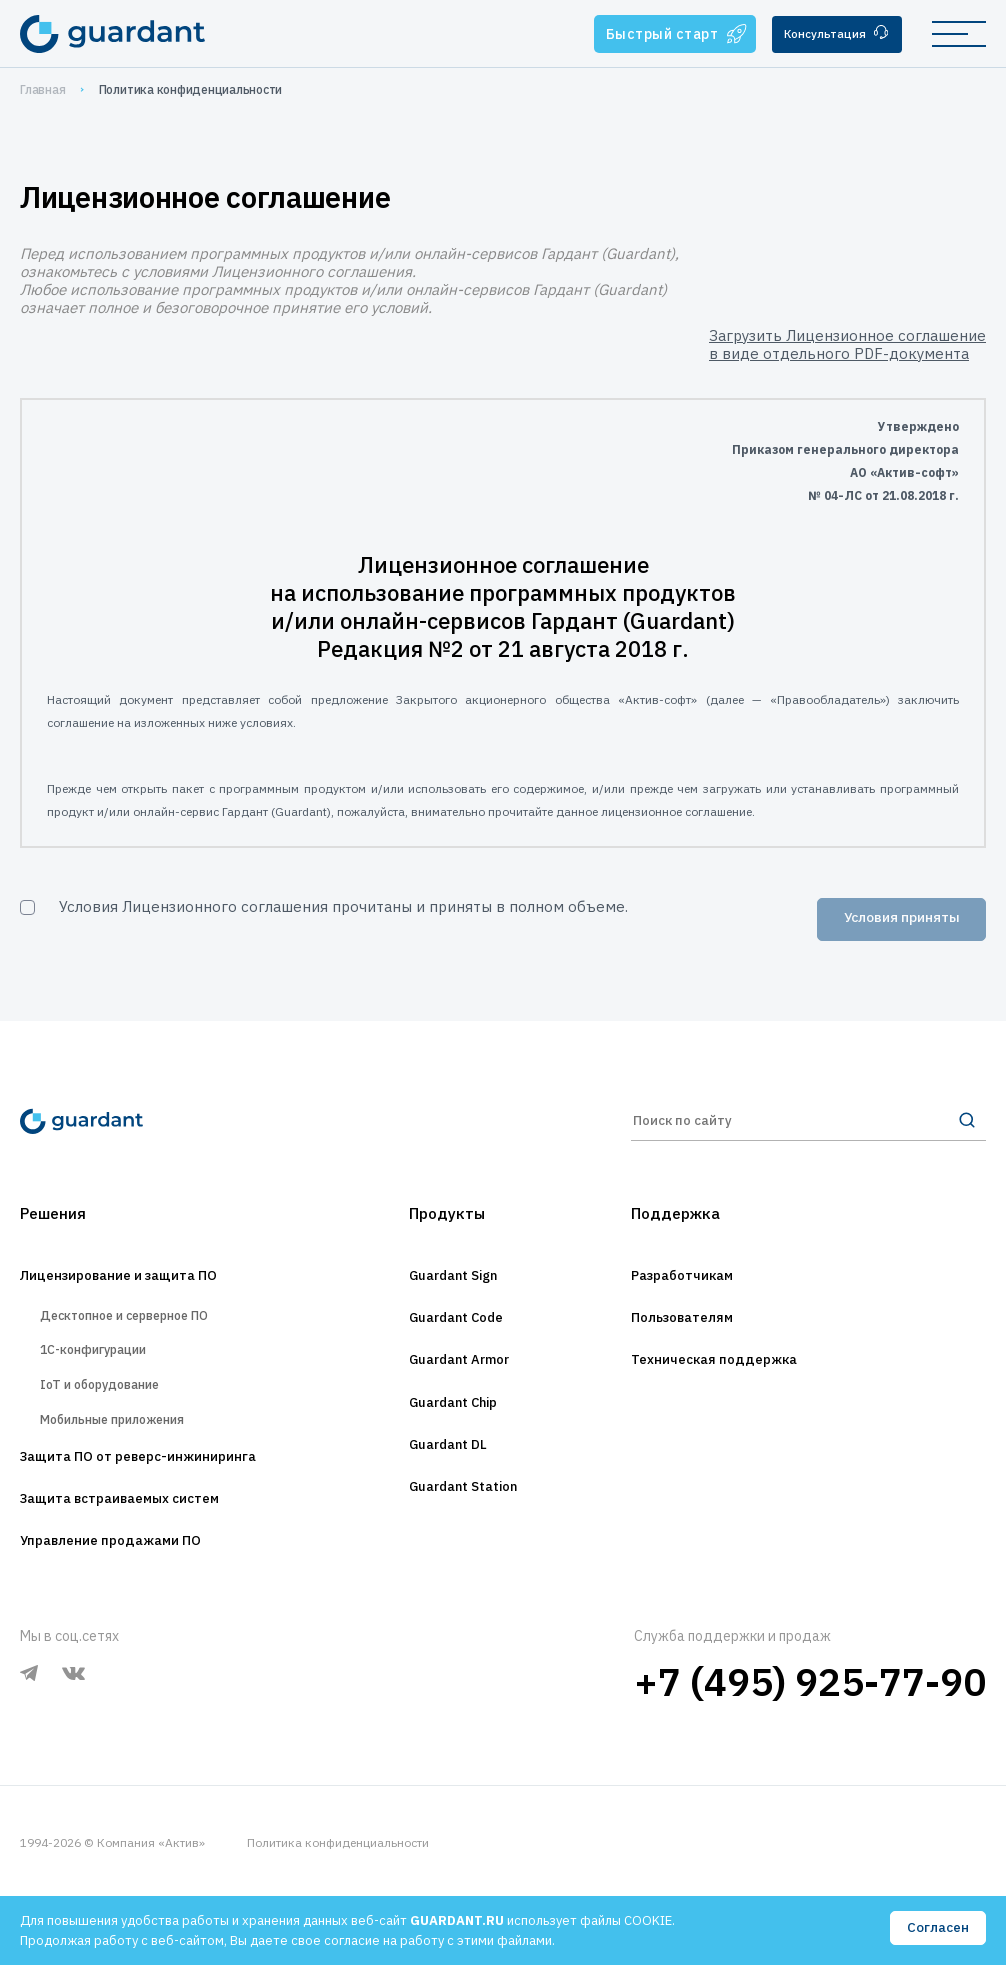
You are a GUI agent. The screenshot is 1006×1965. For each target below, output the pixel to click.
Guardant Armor (459, 1385)
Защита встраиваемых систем (145, 1559)
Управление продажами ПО (132, 1605)
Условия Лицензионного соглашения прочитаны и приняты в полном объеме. (343, 906)
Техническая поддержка (733, 1385)
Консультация (831, 34)
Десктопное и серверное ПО (147, 1337)
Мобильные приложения (131, 1467)
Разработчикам (695, 1293)
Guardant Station (463, 1523)
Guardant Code (455, 1339)
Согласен (937, 1929)
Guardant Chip (452, 1431)
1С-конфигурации (105, 1380)
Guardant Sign (451, 1293)
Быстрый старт (661, 34)
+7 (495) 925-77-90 (810, 1746)
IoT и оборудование (115, 1424)
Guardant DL (445, 1477)
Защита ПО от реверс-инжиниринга (168, 1513)
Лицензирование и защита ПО (144, 1293)
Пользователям (696, 1339)
